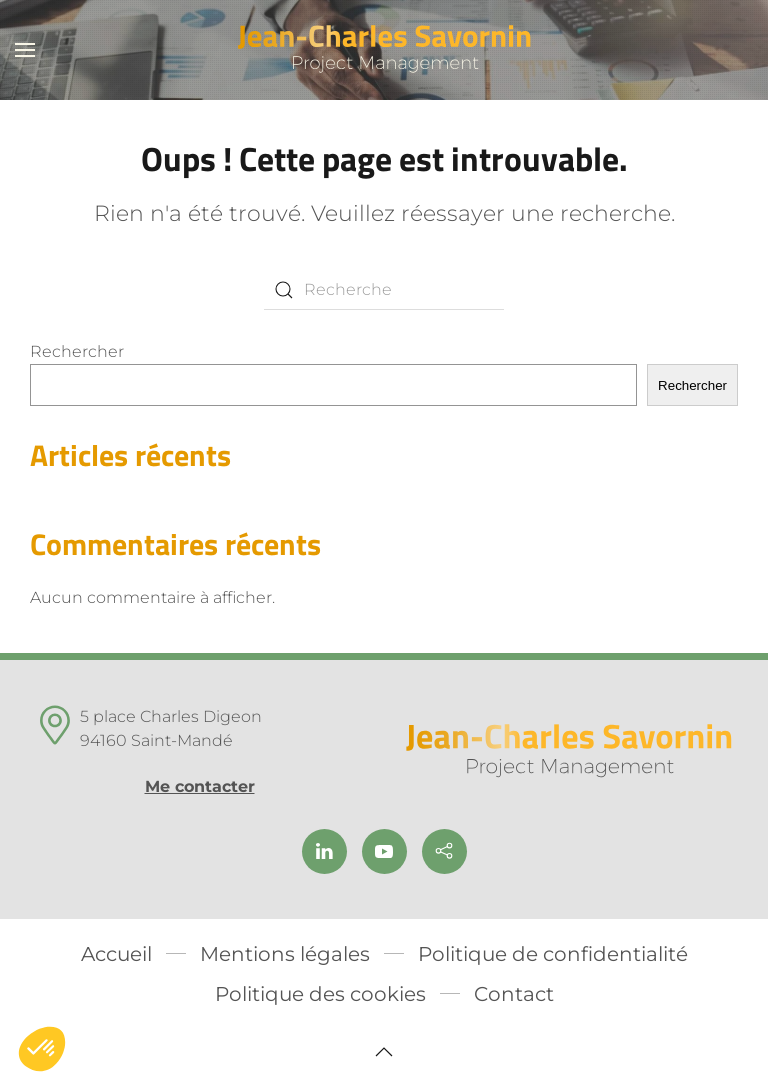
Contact (514, 994)
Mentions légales (285, 954)
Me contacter (200, 786)
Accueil (116, 954)
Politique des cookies (320, 994)
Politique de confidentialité (553, 954)
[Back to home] (384, 50)
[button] (25, 50)
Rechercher (77, 351)
